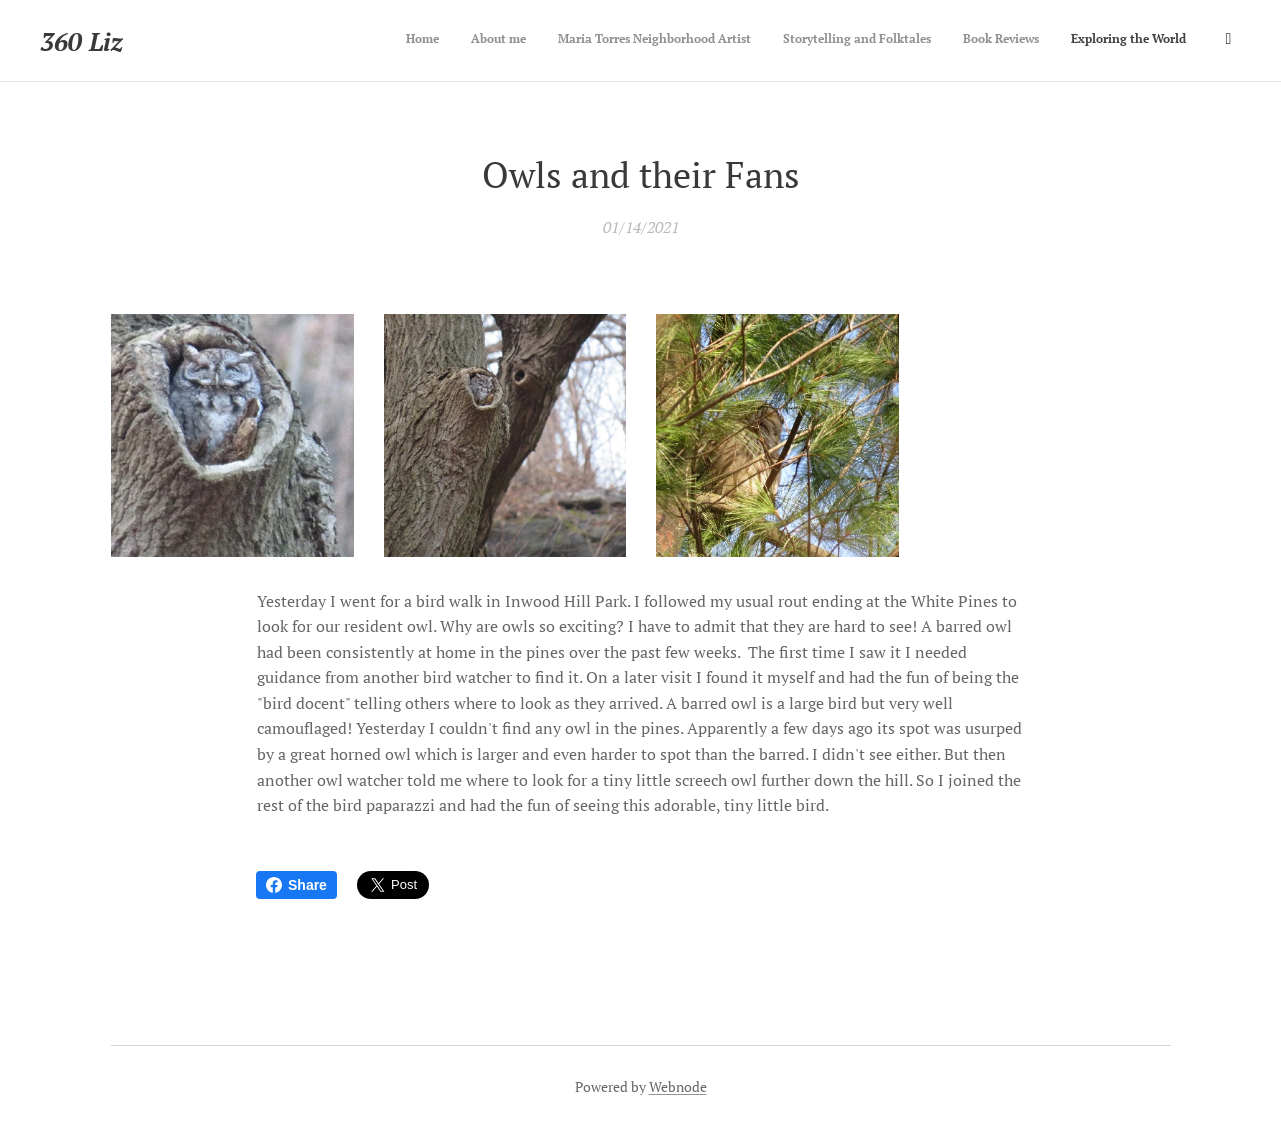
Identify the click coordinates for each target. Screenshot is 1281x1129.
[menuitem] (1054, 41)
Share (296, 885)
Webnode (678, 1086)
